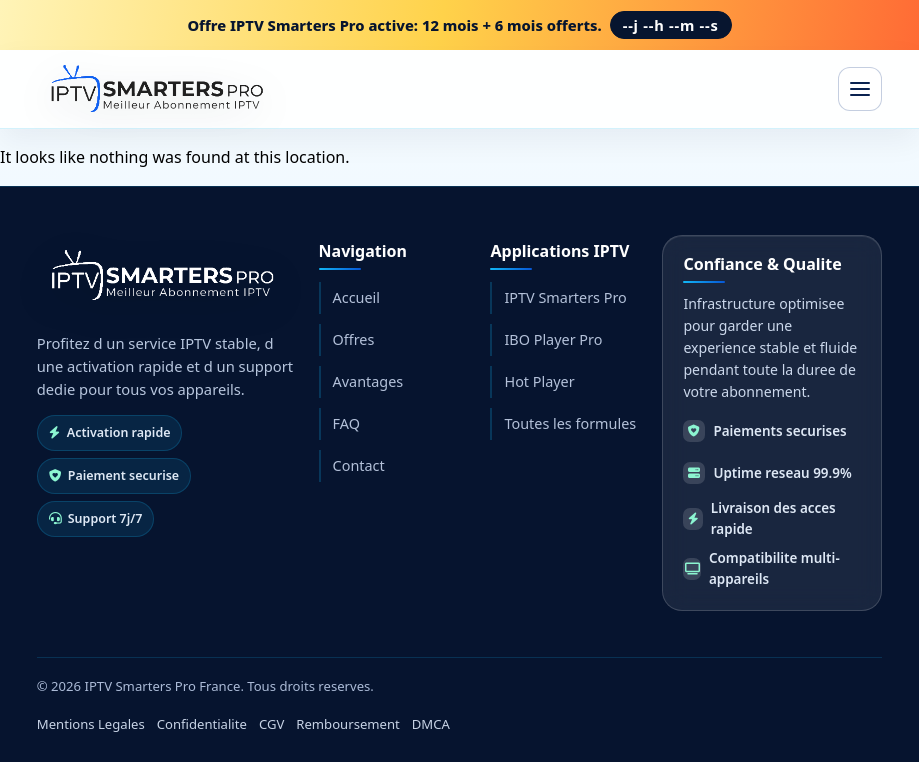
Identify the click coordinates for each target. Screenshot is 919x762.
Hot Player (539, 381)
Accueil (356, 297)
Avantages (368, 381)
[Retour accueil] (159, 275)
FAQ (346, 423)
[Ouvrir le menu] (860, 89)
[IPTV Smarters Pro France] (154, 89)
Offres (354, 339)
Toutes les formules (570, 423)
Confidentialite (202, 724)
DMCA (431, 724)
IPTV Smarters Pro (565, 297)
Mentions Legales (91, 724)
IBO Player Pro (553, 339)
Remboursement (347, 724)
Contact (359, 465)
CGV (271, 724)
